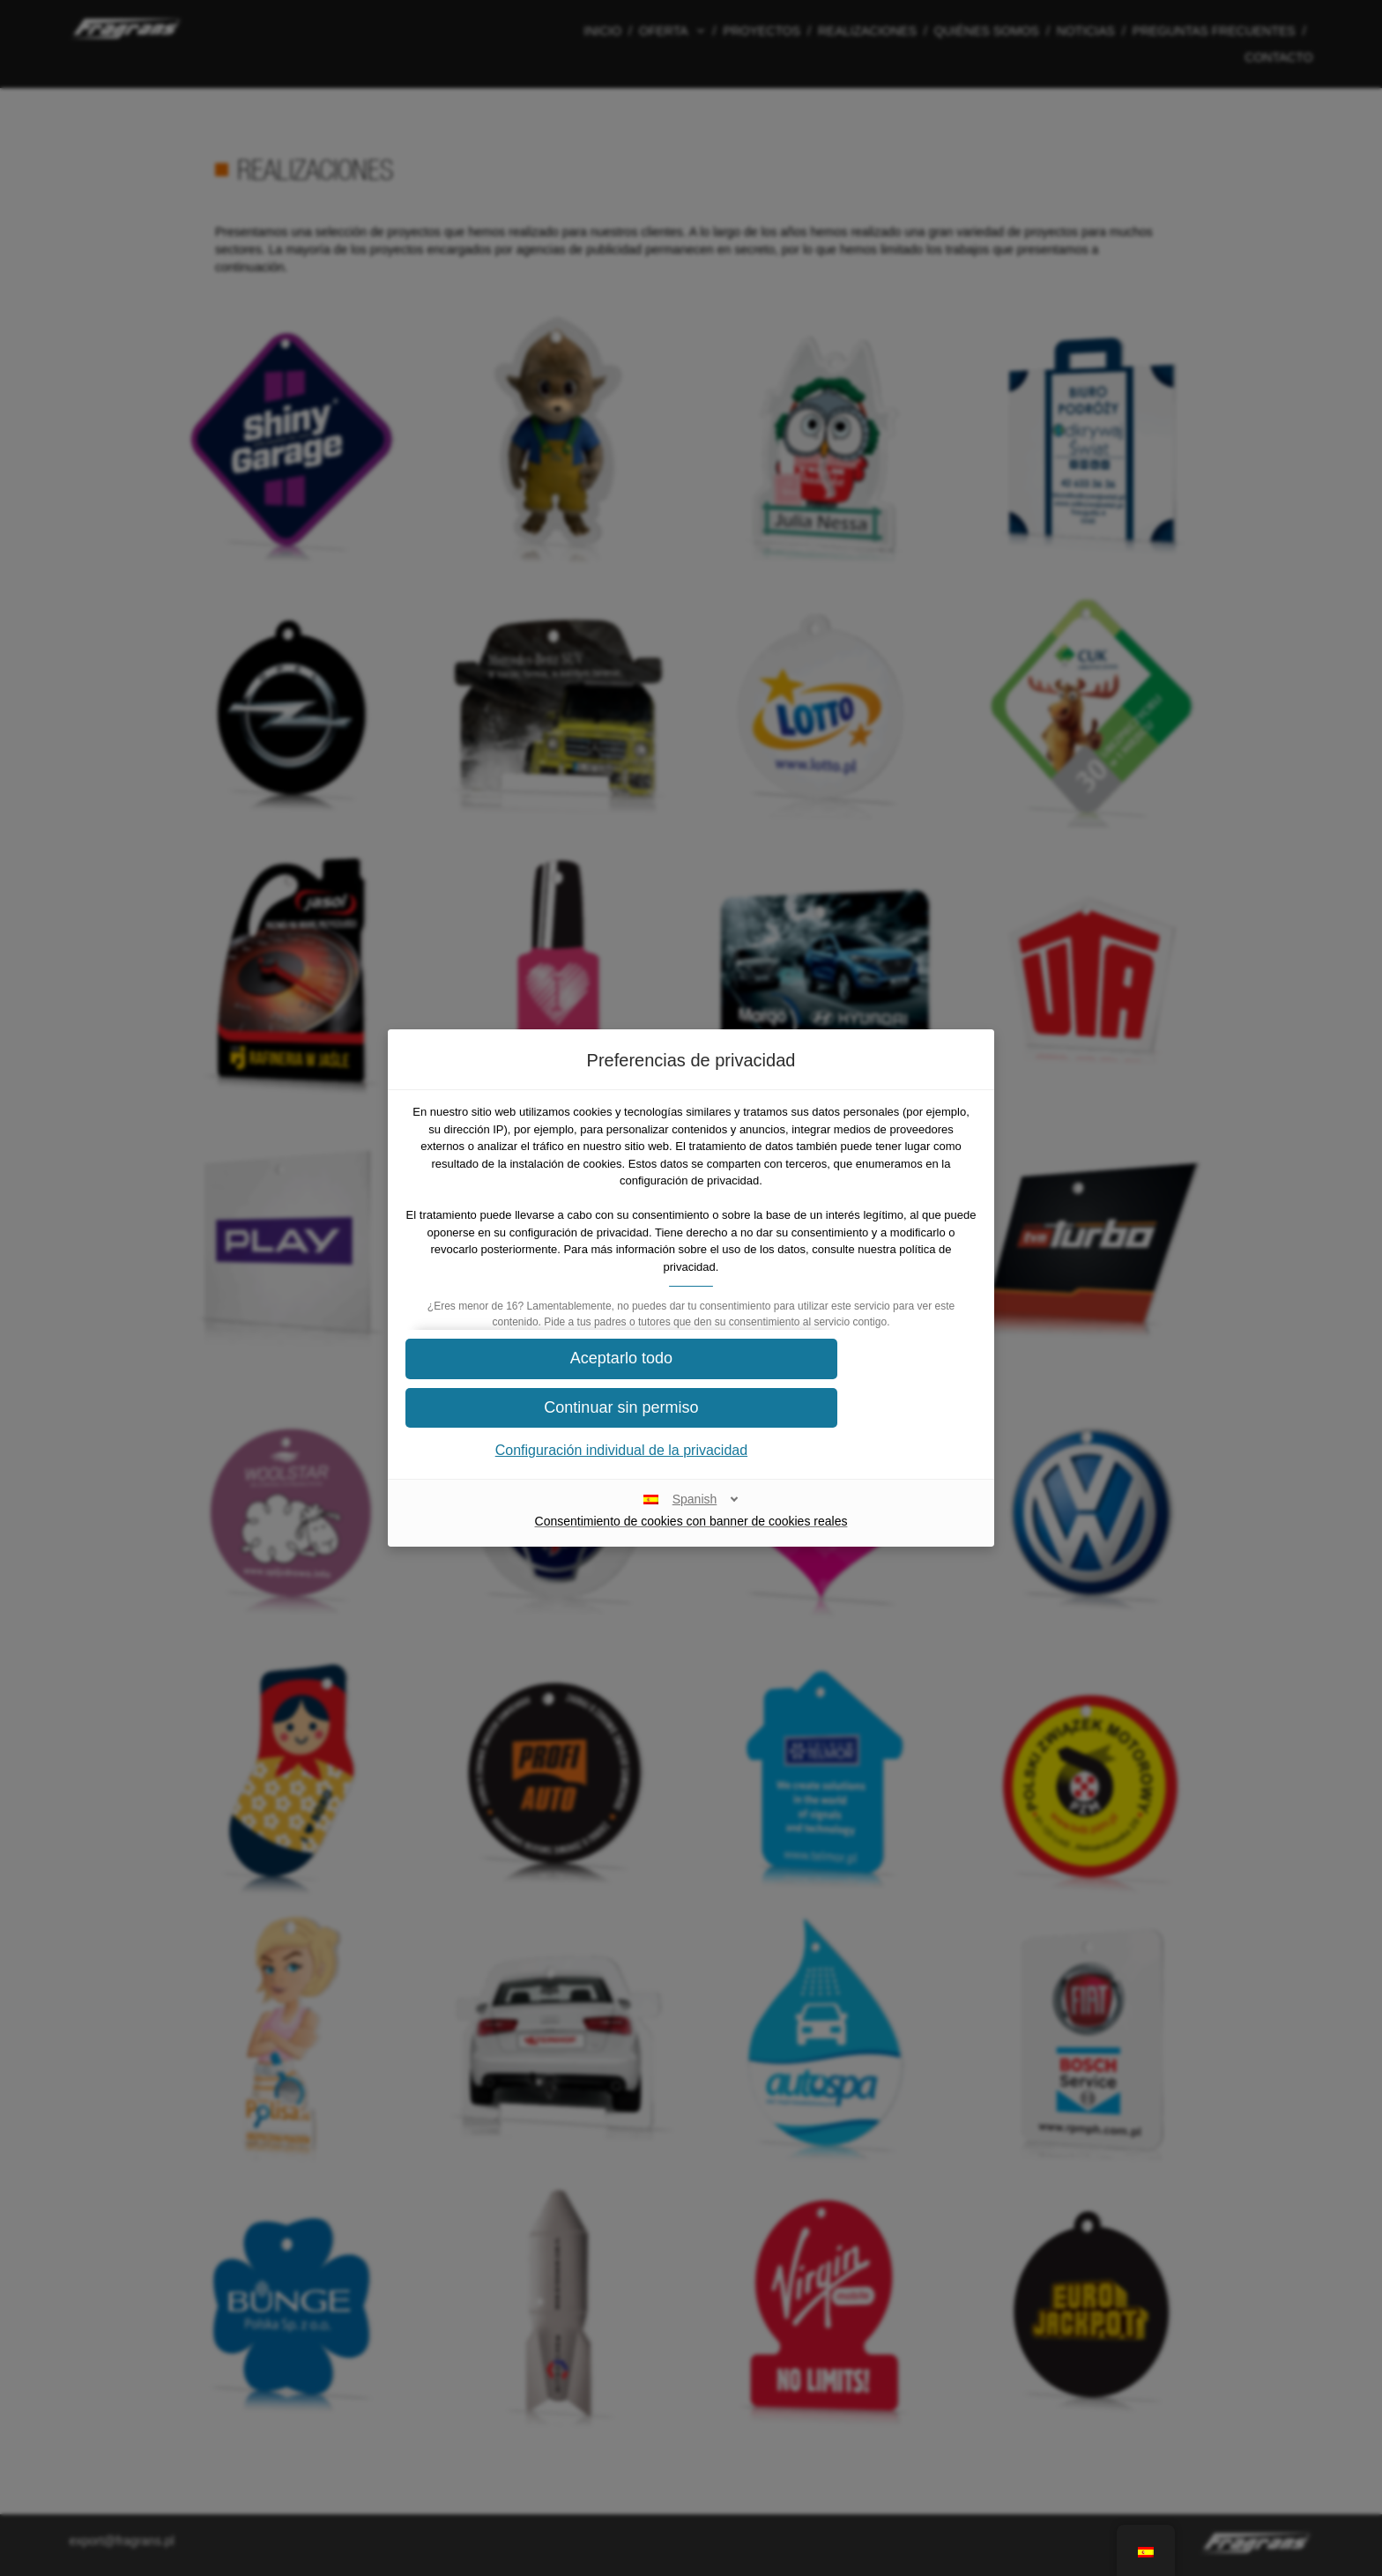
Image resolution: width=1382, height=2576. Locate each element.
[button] (691, 1375)
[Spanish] (691, 1516)
